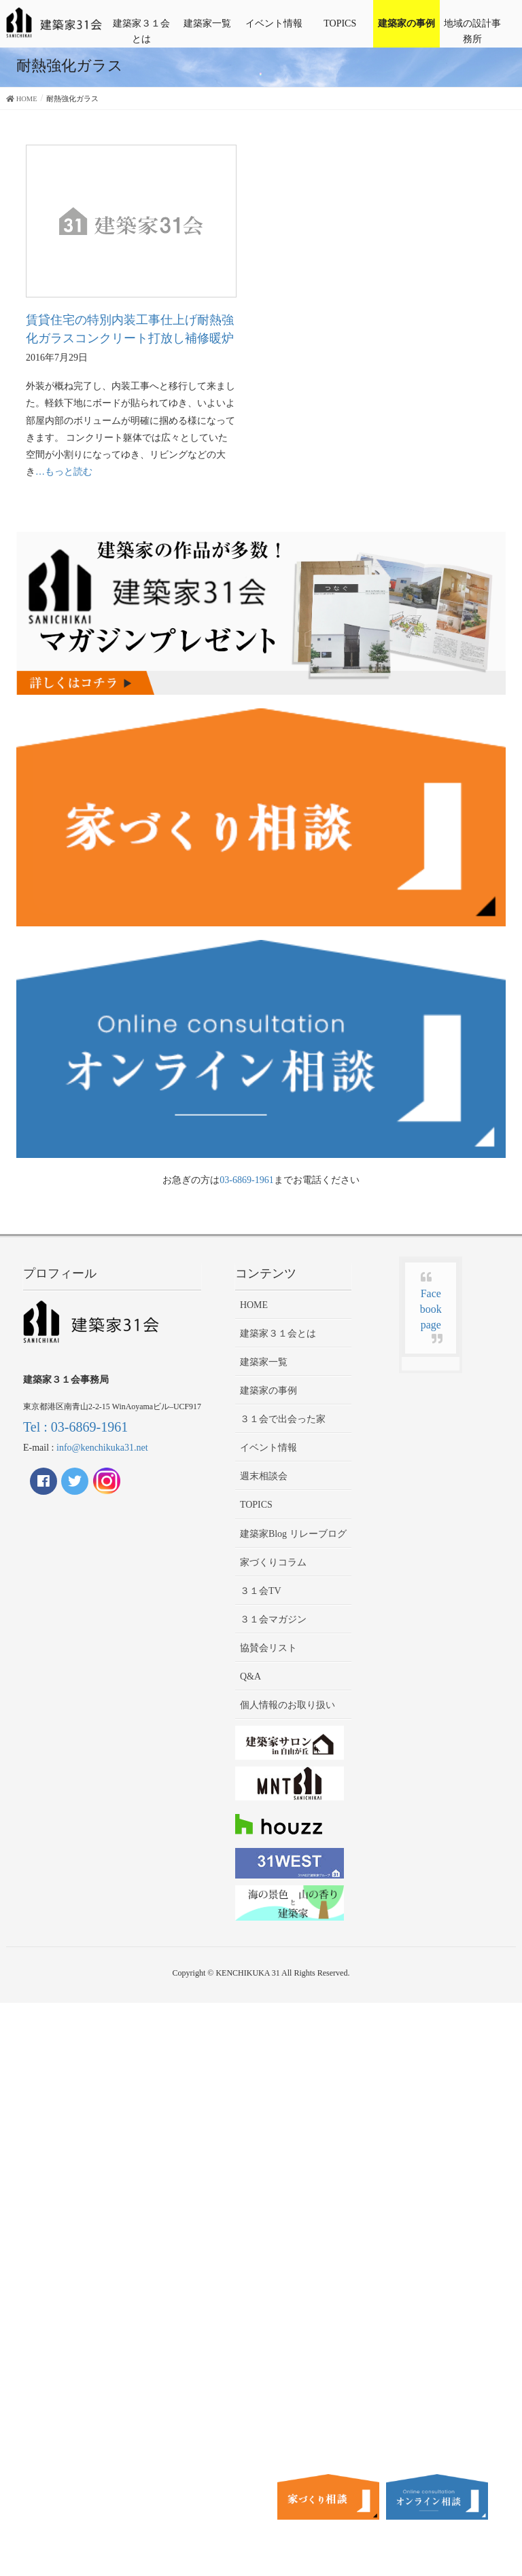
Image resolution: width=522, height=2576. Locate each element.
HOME (254, 1305)
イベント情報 (273, 23)
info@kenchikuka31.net (102, 1448)
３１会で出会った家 (283, 1419)
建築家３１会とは (141, 31)
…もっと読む (63, 472)
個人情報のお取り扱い (287, 1705)
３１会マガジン (273, 1619)
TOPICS (340, 23)
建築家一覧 (207, 23)
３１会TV (260, 1591)
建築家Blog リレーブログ (293, 1534)
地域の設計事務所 (472, 31)
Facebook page (431, 1309)
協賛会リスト (268, 1648)
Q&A (250, 1676)
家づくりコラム (273, 1562)
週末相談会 (264, 1476)
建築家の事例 (406, 23)
